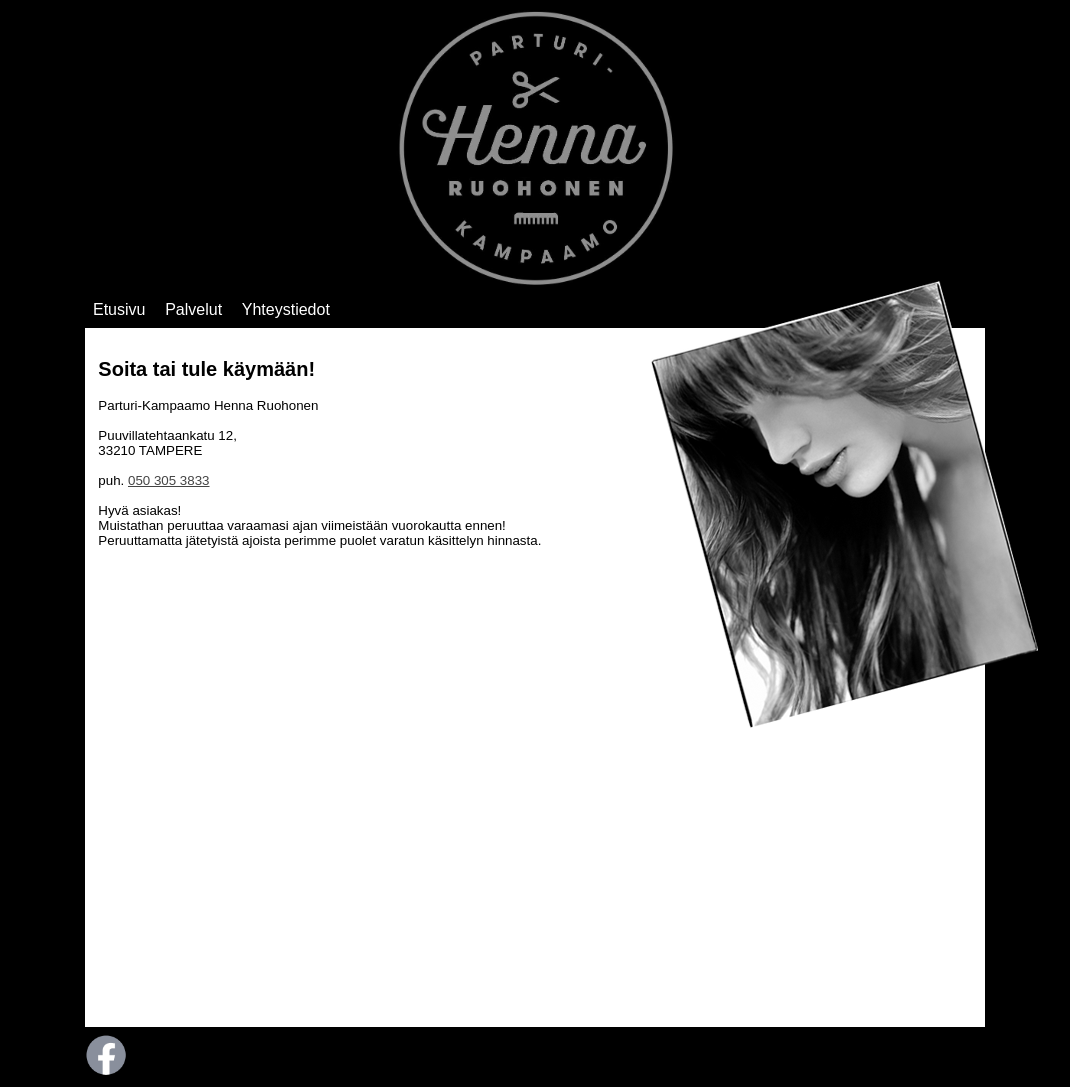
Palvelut (193, 309)
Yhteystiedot (286, 309)
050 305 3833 (169, 480)
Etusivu (119, 309)
